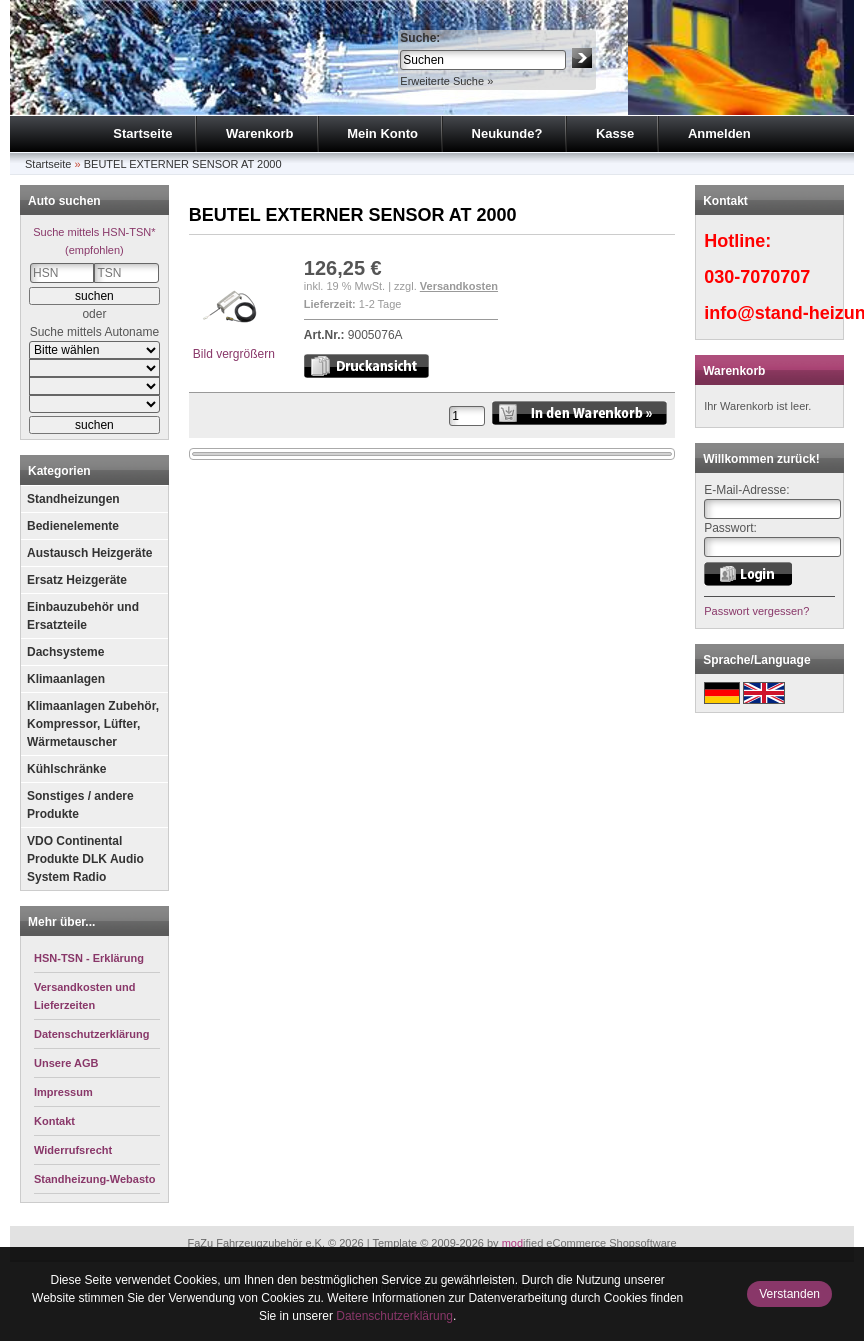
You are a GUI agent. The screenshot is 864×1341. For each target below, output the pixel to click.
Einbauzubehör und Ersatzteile (83, 616)
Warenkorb (259, 133)
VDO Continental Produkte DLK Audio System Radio (85, 859)
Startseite (142, 133)
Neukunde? (507, 133)
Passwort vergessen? (756, 611)
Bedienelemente (73, 526)
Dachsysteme (65, 652)
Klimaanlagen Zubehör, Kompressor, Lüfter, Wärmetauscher (93, 724)
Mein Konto (382, 133)
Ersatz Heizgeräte (77, 580)
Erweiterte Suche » (446, 81)
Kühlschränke (66, 769)
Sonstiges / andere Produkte (80, 805)
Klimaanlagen (66, 679)
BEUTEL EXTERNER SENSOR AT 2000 (183, 164)
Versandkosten (459, 286)
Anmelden (719, 133)
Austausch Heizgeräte (89, 553)
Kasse (615, 133)
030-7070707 (757, 277)
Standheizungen (73, 499)
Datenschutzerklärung (394, 1316)
